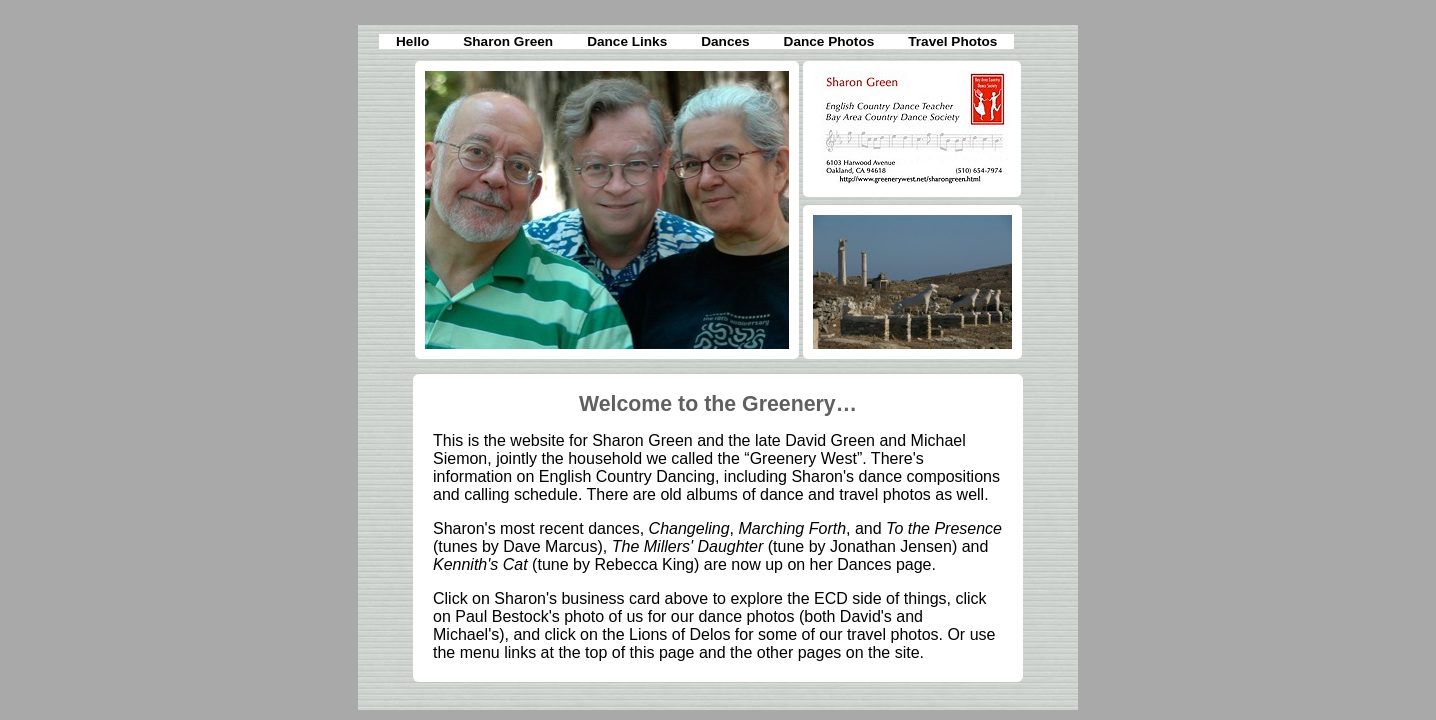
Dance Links (627, 41)
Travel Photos (952, 41)
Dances (725, 41)
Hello (412, 41)
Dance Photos (829, 41)
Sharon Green (508, 41)
